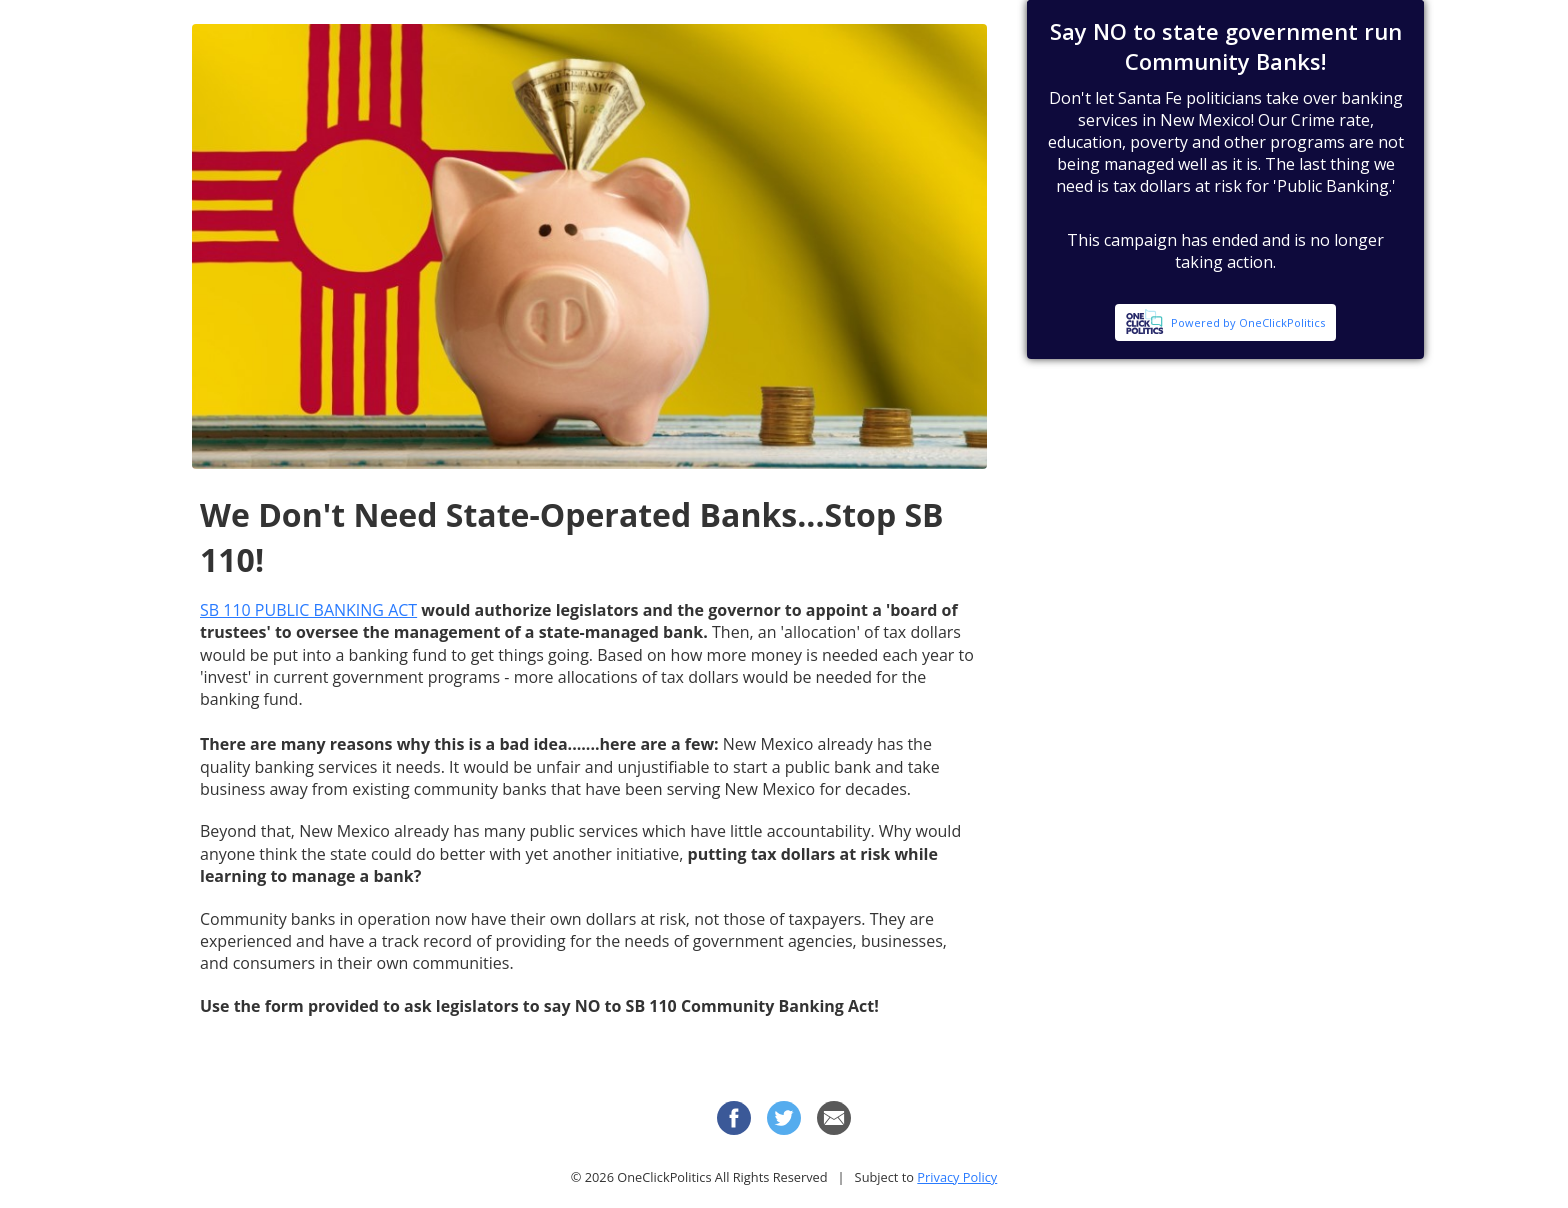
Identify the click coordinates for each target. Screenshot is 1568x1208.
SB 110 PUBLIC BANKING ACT (308, 610)
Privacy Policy (957, 1177)
